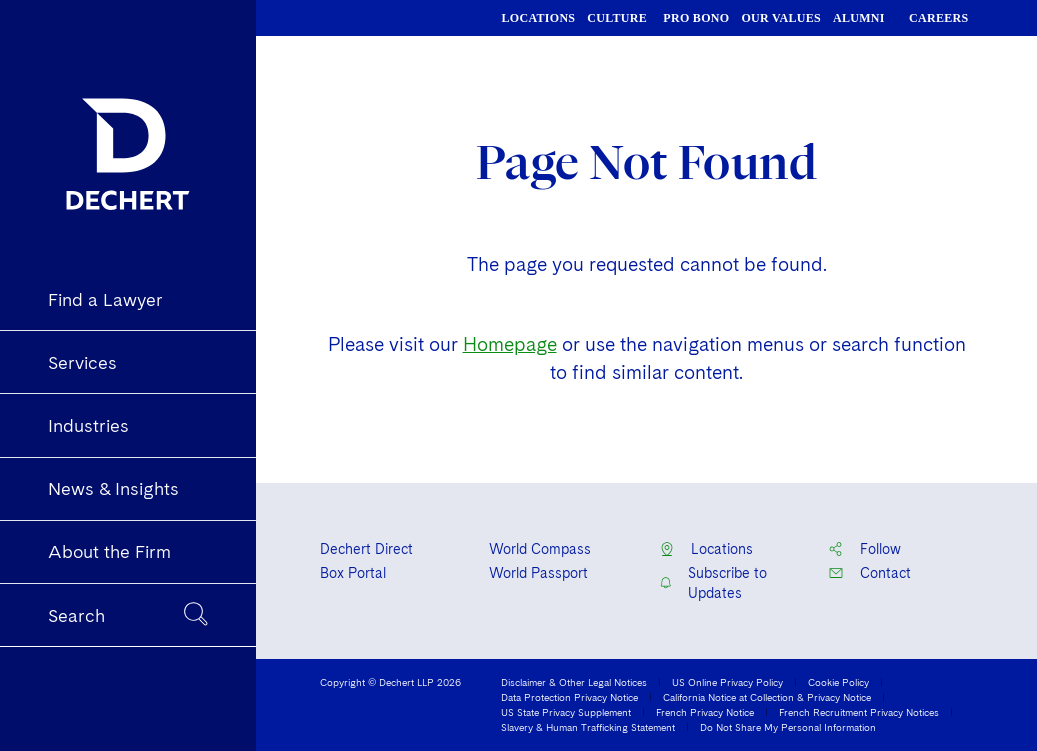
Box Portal (353, 573)
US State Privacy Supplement (566, 712)
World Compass (540, 549)
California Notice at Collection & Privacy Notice (767, 697)
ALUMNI (859, 18)
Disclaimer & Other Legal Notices (574, 682)
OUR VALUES (781, 18)
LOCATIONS (539, 18)
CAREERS (938, 18)
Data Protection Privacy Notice (569, 697)
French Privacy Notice (705, 712)
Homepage (510, 344)
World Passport (538, 573)
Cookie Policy (838, 682)
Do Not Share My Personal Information (788, 727)
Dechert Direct (366, 549)
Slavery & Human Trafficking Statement (588, 727)
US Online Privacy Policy (727, 682)
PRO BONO (696, 18)
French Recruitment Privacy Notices (859, 712)
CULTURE (617, 18)
